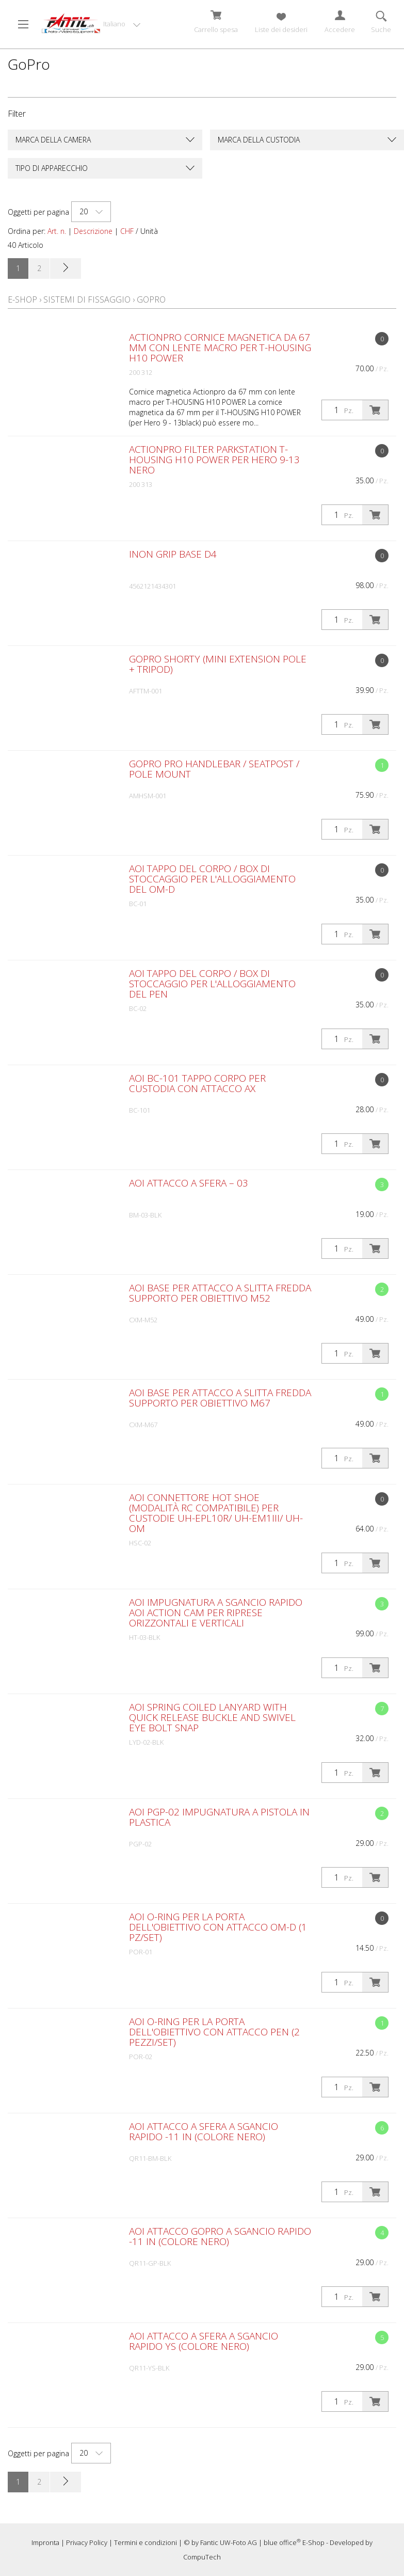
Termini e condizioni (145, 2542)
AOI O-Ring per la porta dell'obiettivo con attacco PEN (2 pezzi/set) (214, 2032)
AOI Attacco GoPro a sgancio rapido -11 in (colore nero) (220, 2236)
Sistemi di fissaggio (87, 299)
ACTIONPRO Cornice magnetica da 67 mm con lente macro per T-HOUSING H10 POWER (220, 347)
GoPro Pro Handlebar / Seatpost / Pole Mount (214, 769)
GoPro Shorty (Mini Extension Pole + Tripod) (217, 664)
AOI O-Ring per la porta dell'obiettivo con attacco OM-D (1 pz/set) (218, 1927)
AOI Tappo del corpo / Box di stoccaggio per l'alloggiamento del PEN (212, 984)
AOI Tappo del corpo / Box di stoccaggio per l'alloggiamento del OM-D (212, 879)
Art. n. (56, 231)
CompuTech (202, 2557)
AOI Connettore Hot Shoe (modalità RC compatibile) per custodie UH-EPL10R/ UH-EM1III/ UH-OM (216, 1513)
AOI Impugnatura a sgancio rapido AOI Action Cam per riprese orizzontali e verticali (215, 1612)
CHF (127, 231)
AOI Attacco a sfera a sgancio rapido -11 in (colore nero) (203, 2131)
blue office (282, 2542)
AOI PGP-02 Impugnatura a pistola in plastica (219, 1817)
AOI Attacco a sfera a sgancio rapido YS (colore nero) (203, 2341)
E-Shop (22, 299)
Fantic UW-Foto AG (228, 2542)
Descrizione (93, 231)
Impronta (45, 2542)
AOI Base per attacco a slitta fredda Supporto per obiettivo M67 (220, 1398)
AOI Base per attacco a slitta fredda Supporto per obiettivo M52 (220, 1293)
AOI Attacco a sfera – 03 (188, 1183)
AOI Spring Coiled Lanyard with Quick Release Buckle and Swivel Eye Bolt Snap (212, 1717)
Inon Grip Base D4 (173, 554)
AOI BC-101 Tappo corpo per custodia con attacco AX (197, 1083)
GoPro (151, 299)
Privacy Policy (86, 2542)
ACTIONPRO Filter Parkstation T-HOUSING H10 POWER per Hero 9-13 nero (214, 459)
